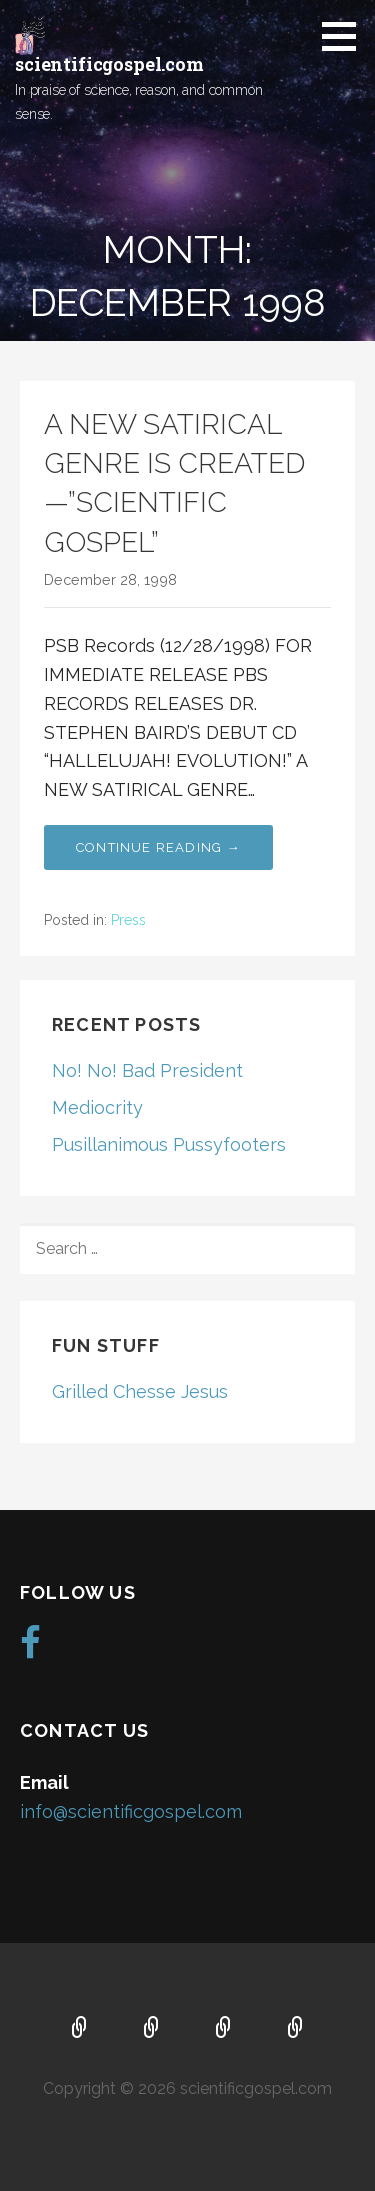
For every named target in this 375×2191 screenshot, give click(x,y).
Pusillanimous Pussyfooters (169, 1144)
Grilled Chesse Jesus (140, 1391)
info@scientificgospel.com (131, 1811)
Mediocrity (97, 1107)
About (152, 2029)
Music (224, 2029)
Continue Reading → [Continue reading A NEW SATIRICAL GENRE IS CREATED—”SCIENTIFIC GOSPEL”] (158, 847)
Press (128, 920)
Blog (296, 2029)
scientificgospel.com (109, 64)
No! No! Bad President (147, 1070)
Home (80, 2029)
